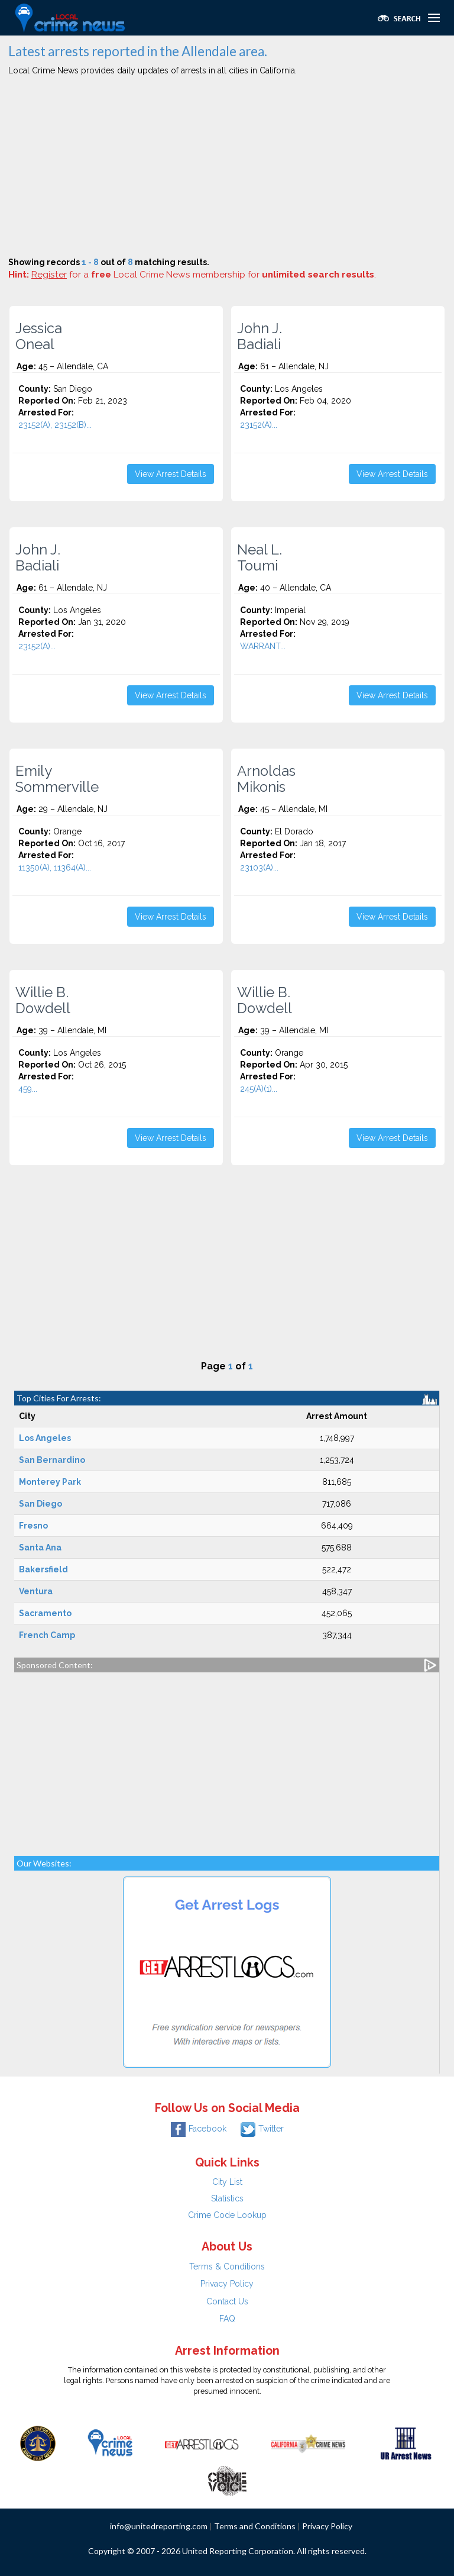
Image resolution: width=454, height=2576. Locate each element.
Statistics (227, 2198)
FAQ (227, 2318)
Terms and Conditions (255, 2526)
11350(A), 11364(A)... (54, 867)
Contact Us (227, 2301)
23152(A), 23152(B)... (55, 425)
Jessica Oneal (38, 336)
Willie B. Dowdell (42, 1000)
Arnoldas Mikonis (266, 779)
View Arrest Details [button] (170, 474)
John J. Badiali (259, 336)
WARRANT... (263, 646)
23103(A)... (259, 867)
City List (227, 2182)
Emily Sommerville (57, 779)
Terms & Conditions (227, 2266)
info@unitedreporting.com (158, 2526)
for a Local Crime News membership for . (203, 274)
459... (27, 1089)
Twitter (262, 2128)
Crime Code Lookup (227, 2215)
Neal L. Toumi (259, 557)
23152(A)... (258, 425)
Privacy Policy (227, 2283)
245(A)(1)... (258, 1089)
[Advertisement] (227, 168)
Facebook (198, 2128)
